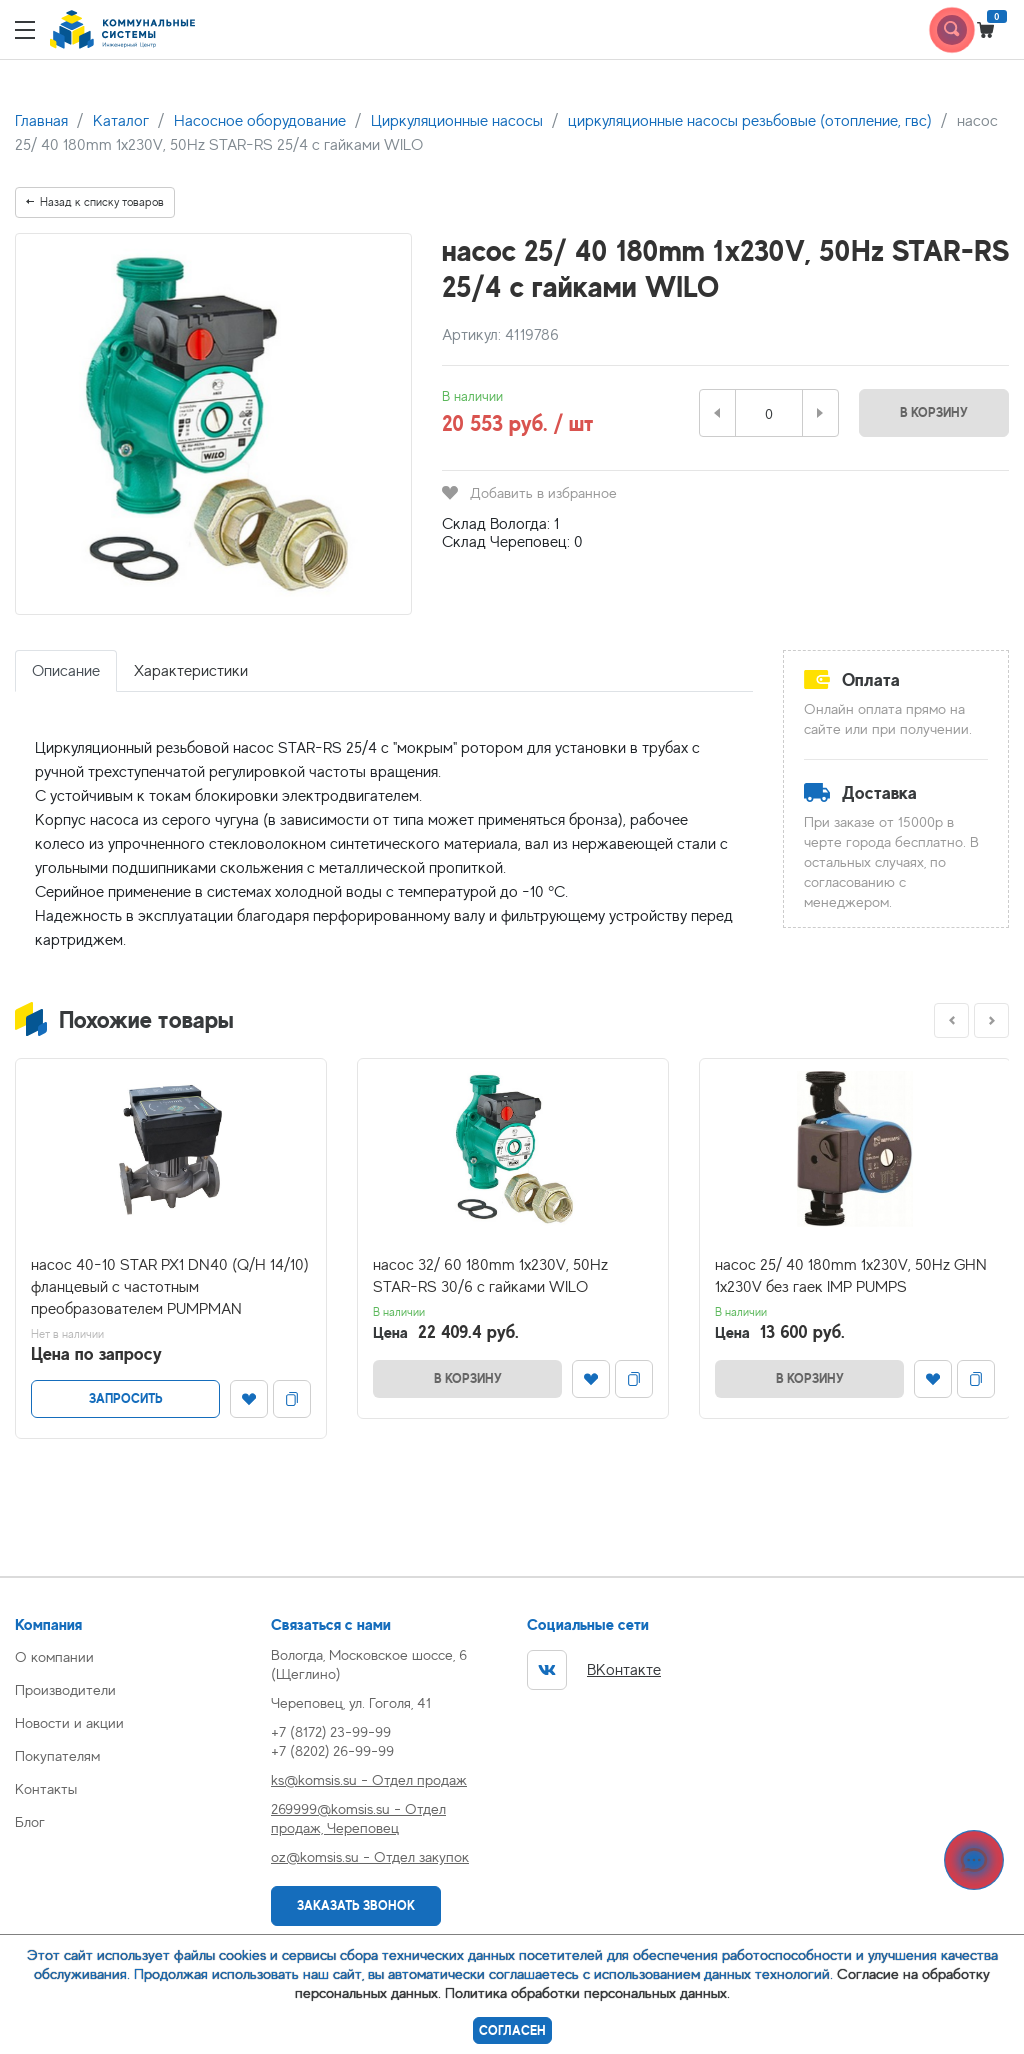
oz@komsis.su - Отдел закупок (370, 1856)
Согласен (512, 2030)
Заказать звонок (356, 1905)
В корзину (934, 412)
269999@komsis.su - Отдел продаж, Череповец (358, 1818)
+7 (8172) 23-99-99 (331, 1731)
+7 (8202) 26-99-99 (332, 1750)
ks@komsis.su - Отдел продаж (369, 1779)
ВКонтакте (594, 1670)
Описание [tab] (66, 671)
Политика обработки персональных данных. (587, 1992)
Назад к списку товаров (95, 202)
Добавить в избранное (529, 492)
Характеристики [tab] (191, 671)
